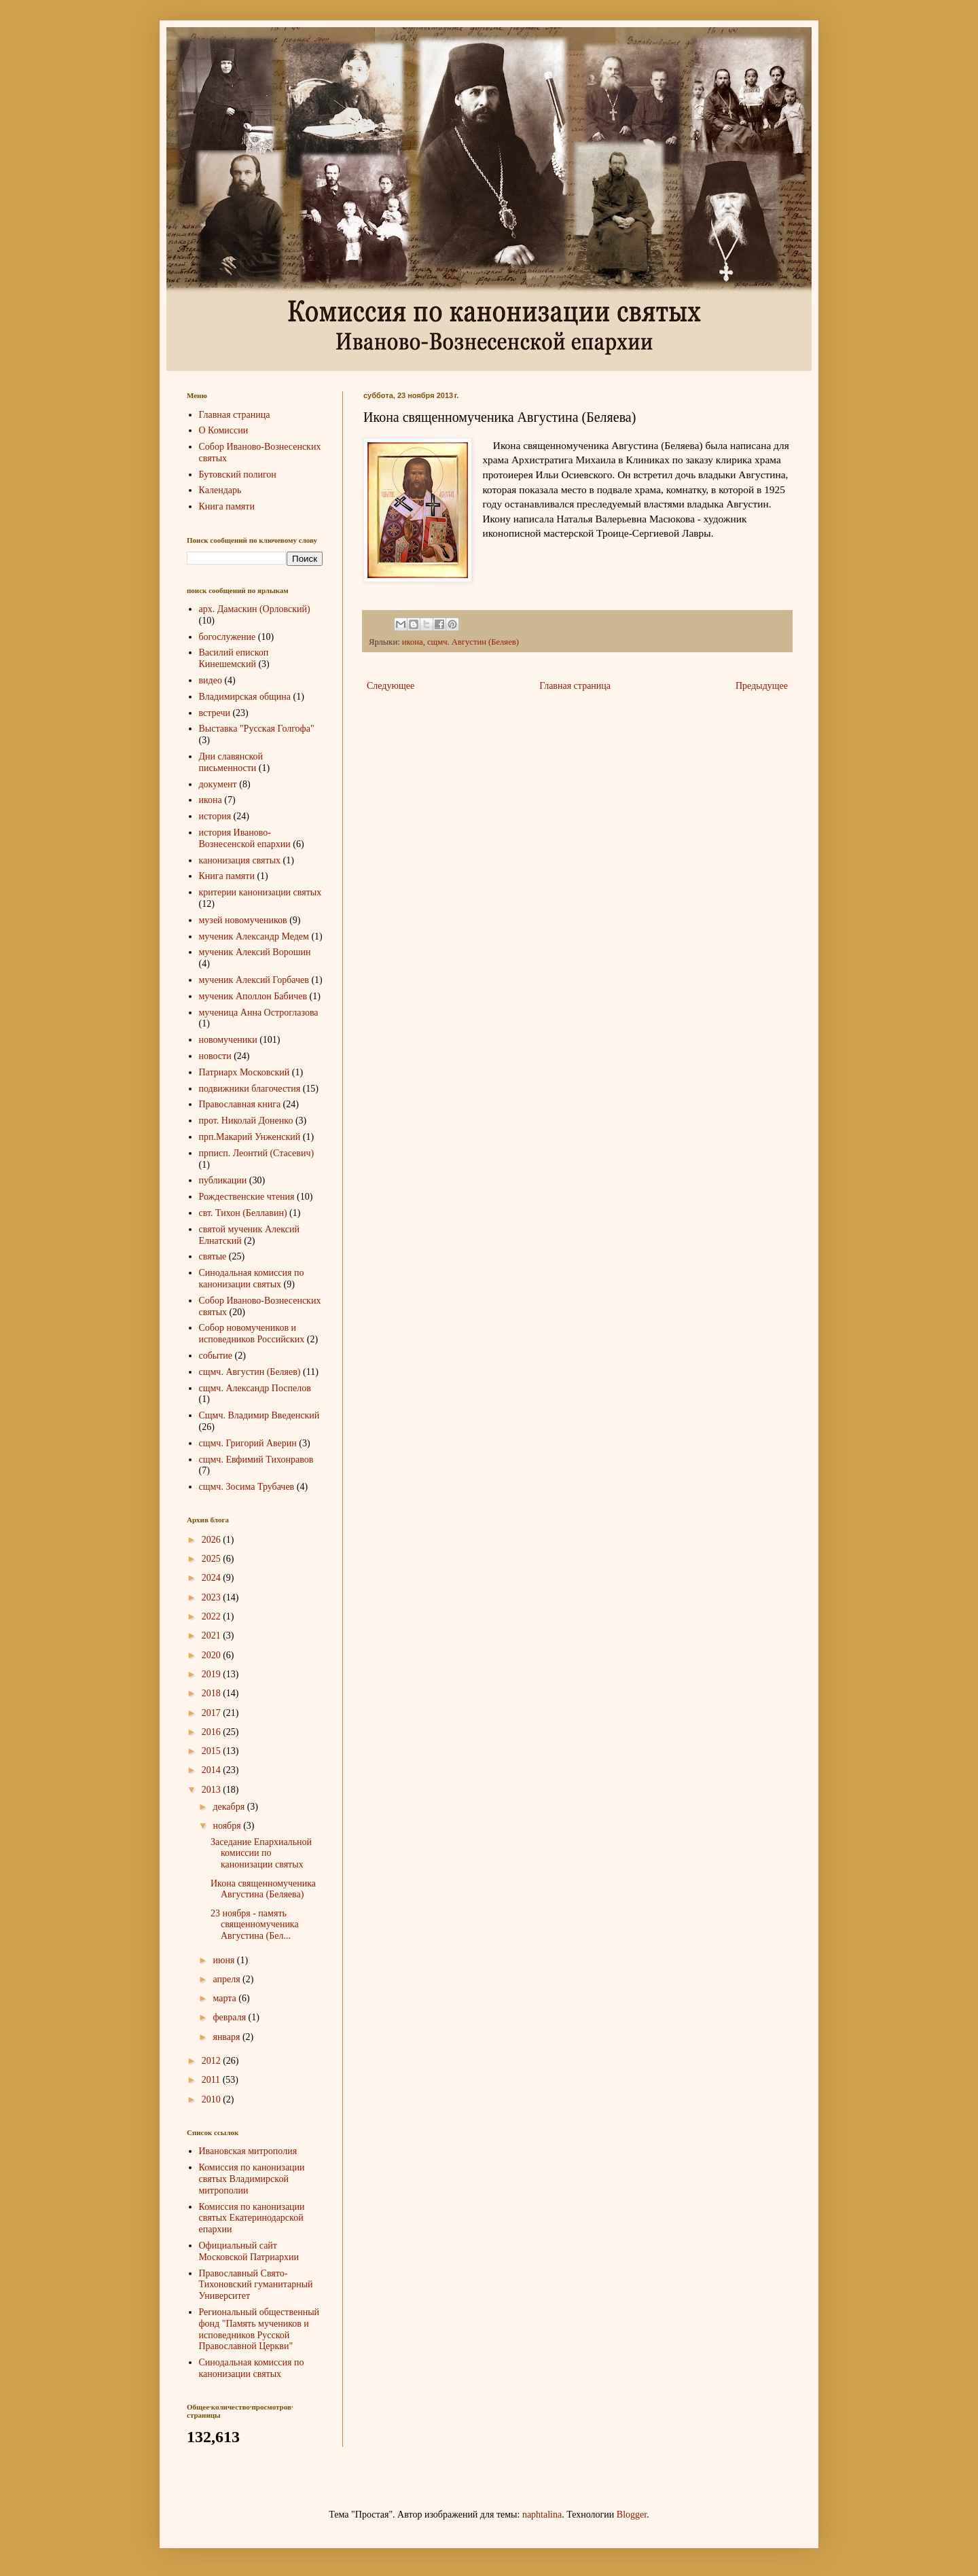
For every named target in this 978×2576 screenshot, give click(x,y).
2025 (212, 1559)
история (215, 816)
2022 (212, 1616)
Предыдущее (762, 686)
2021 (212, 1635)
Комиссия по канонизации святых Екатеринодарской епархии (252, 2218)
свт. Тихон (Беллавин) (243, 1213)
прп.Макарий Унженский (250, 1137)
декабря (230, 1807)
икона (412, 642)
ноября (228, 1826)
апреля (227, 1979)
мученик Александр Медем (254, 936)
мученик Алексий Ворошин (255, 952)
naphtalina (542, 2514)
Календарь (220, 490)
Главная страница (575, 686)
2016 (212, 1732)
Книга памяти (227, 506)
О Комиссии (224, 430)
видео (210, 680)
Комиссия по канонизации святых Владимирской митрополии (252, 2179)
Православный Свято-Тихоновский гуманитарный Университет (256, 2285)
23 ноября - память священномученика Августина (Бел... (255, 1925)
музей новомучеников (243, 920)
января (227, 2037)
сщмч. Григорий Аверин (248, 1443)
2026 (212, 1540)
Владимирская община (245, 697)
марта (225, 1998)
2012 (212, 2061)
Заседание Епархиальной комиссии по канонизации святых (261, 1853)
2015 (212, 1751)
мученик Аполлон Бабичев (253, 996)
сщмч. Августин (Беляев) (473, 642)
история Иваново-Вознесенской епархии (245, 838)
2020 (212, 1655)
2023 (212, 1597)
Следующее (390, 686)
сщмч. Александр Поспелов (255, 1388)
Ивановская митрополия (248, 2151)
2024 (212, 1578)
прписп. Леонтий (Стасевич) (256, 1153)
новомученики (228, 1040)
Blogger (632, 2514)
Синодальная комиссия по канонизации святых (251, 1278)
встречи (214, 713)
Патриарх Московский (244, 1072)
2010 (212, 2099)
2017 (212, 1713)
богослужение (227, 637)
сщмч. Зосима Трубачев (247, 1487)
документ (218, 784)
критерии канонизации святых (260, 892)
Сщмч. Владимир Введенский (259, 1415)
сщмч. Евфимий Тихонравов (256, 1459)
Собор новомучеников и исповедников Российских (252, 1333)
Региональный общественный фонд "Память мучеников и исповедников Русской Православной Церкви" (259, 2329)
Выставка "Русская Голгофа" (256, 728)
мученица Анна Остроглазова (259, 1012)
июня (224, 1960)
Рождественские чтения (247, 1197)
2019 (212, 1674)
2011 (212, 2080)
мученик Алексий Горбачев (254, 980)
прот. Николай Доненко (246, 1120)
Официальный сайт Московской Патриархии (249, 2251)
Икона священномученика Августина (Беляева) (263, 1889)
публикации (223, 1180)
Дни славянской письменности (231, 762)
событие (216, 1355)
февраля (230, 2017)
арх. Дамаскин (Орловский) (254, 609)
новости (215, 1056)
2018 (212, 1693)
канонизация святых (240, 860)
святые (213, 1256)
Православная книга (240, 1104)
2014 (212, 1770)
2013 (212, 1790)
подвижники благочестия (250, 1089)
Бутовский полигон (237, 474)
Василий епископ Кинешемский (234, 658)
